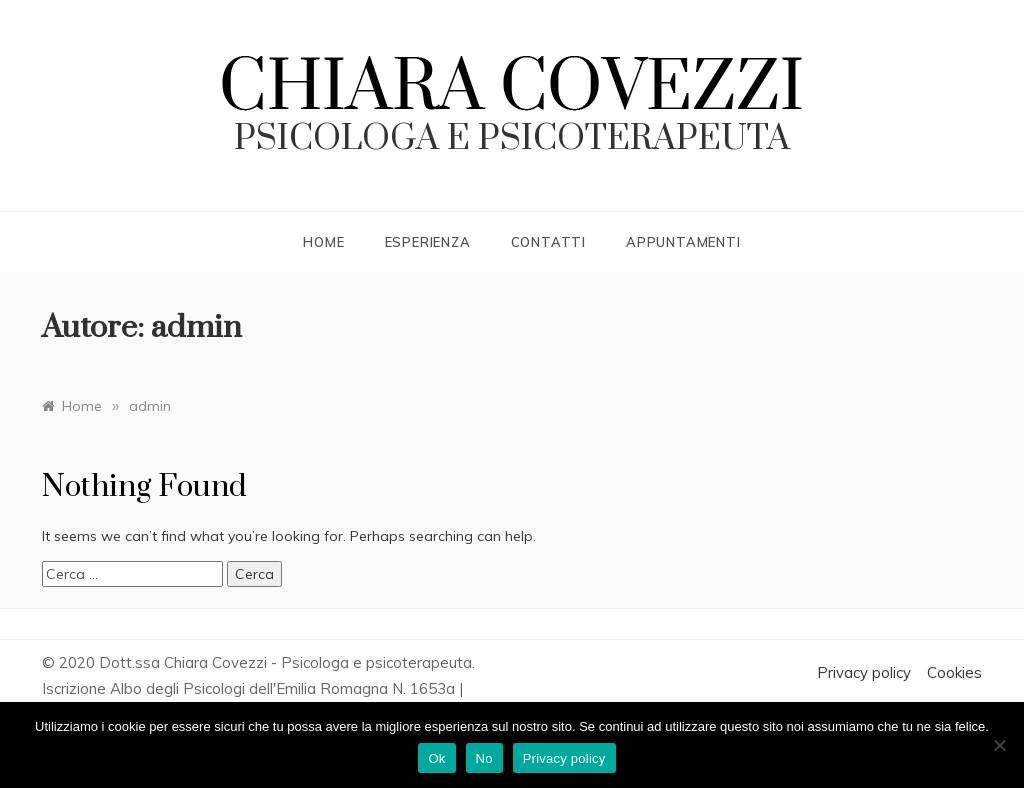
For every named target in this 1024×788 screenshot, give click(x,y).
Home (323, 242)
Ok (436, 758)
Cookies (954, 672)
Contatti (548, 242)
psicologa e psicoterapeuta (512, 139)
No (484, 758)
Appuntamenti (683, 242)
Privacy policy (864, 672)
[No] (999, 745)
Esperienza (428, 242)
